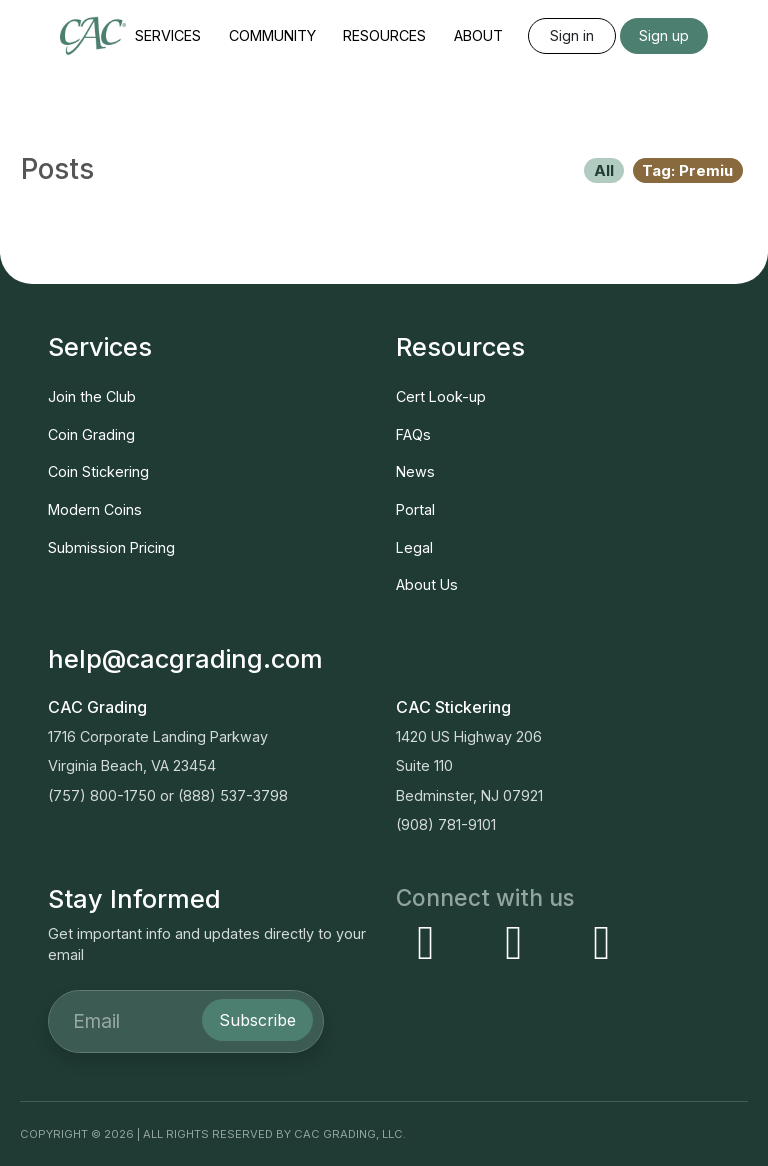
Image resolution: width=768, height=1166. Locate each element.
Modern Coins (95, 509)
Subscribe (257, 1020)
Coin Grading (91, 434)
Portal (415, 509)
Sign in (572, 35)
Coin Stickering (98, 471)
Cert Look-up (441, 396)
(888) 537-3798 (233, 795)
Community (272, 35)
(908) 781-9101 (446, 824)
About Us (427, 584)
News (415, 471)
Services (168, 35)
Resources (384, 35)
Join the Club (92, 396)
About (478, 35)
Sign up (664, 35)
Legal (414, 547)
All (604, 170)
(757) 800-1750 (102, 795)
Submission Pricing (111, 547)
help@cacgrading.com (185, 658)
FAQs (413, 434)
